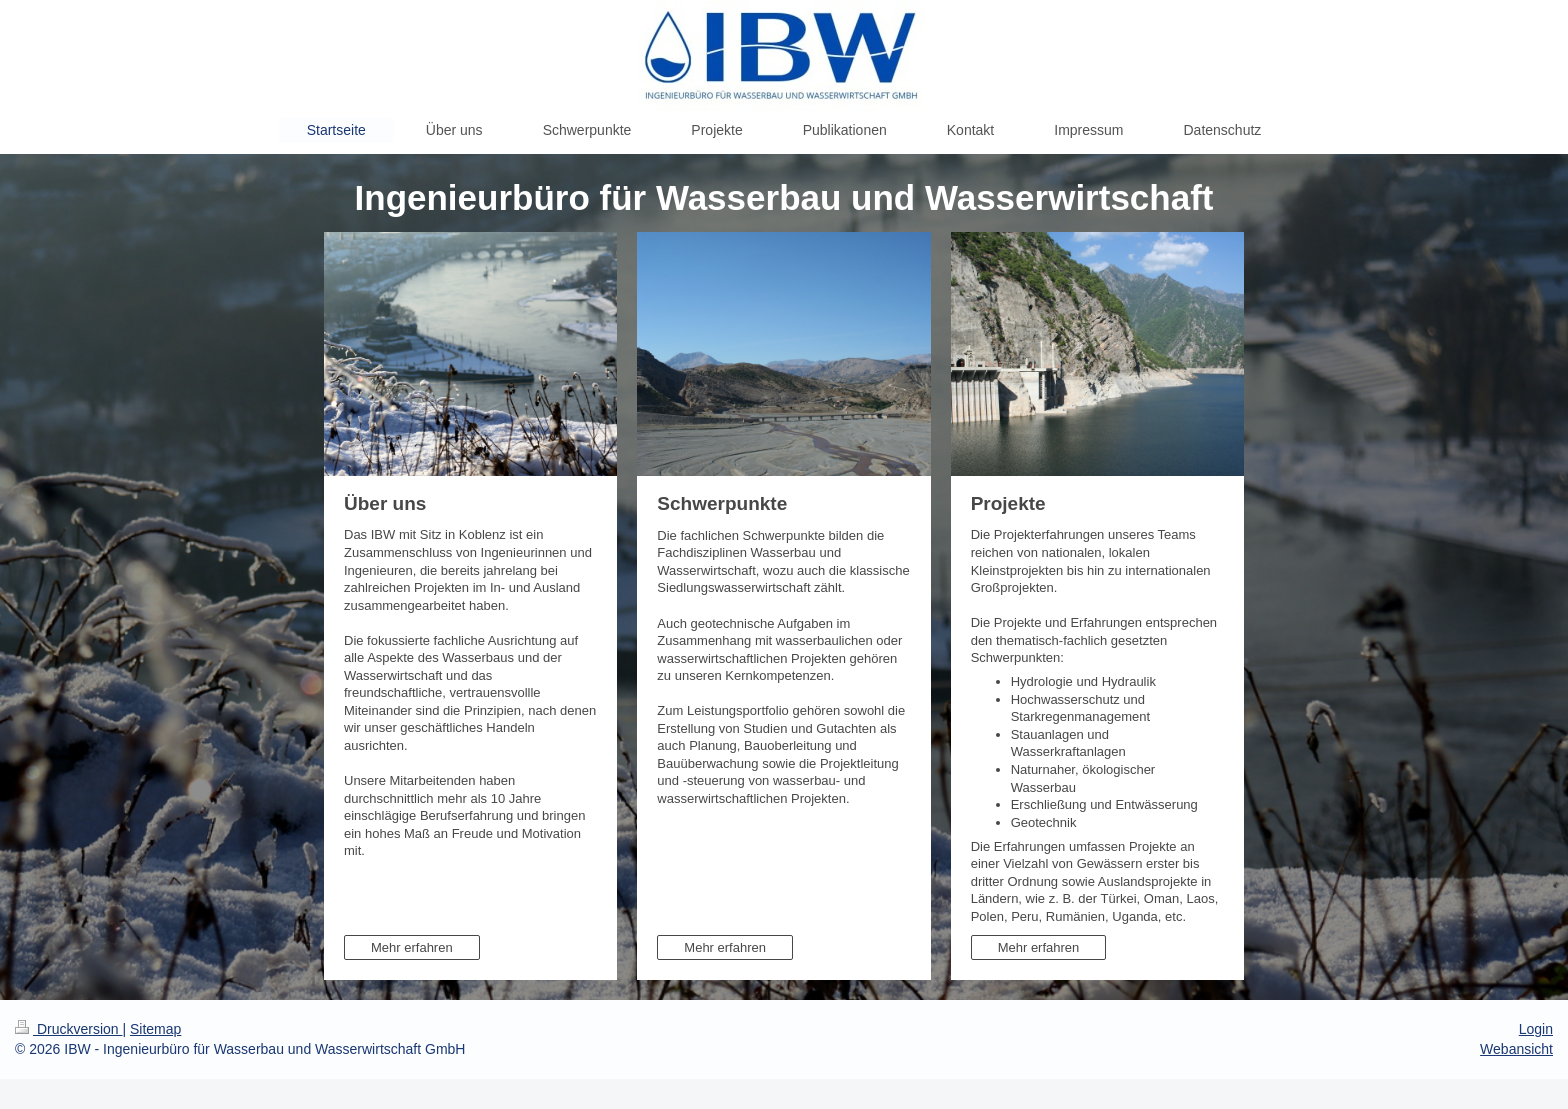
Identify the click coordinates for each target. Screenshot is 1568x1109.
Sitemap (155, 1029)
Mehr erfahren (412, 947)
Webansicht (1516, 1049)
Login (1536, 1029)
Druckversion (68, 1029)
